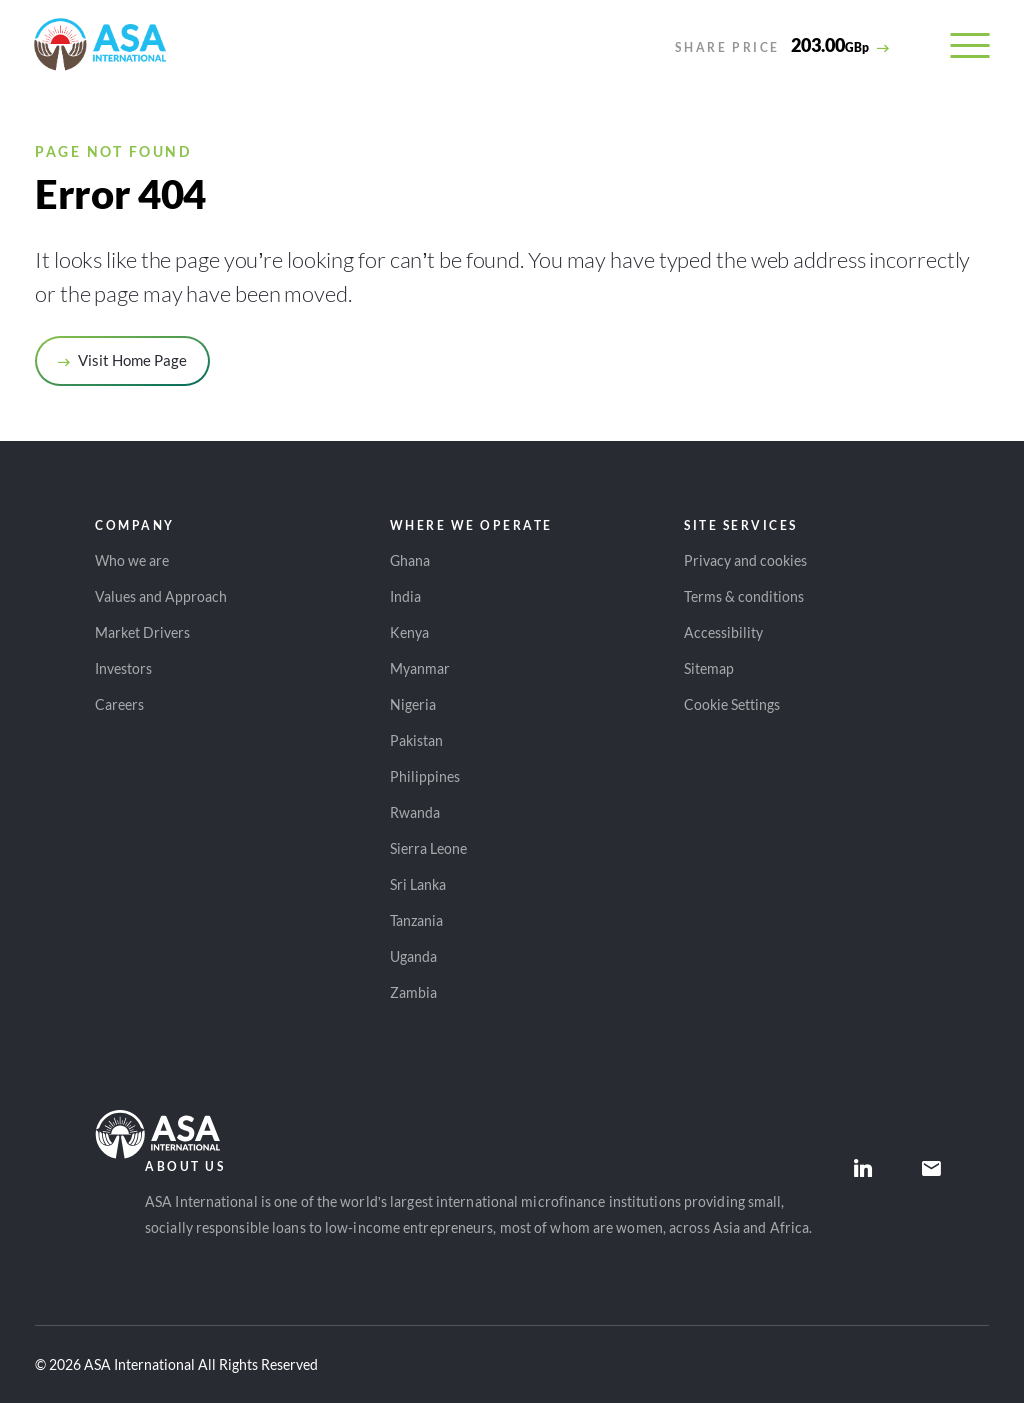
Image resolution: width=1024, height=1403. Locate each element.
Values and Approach (161, 596)
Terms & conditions (744, 596)
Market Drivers (142, 632)
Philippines (425, 776)
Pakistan (416, 740)
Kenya (409, 632)
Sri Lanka (418, 884)
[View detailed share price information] (782, 45)
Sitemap (709, 668)
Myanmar (420, 668)
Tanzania (416, 920)
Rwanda (415, 812)
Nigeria (413, 704)
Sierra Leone (428, 848)
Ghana (410, 560)
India (405, 596)
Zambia (413, 992)
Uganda (413, 956)
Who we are (132, 560)
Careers (119, 704)
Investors (123, 668)
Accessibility (723, 632)
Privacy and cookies (745, 560)
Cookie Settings (732, 704)
